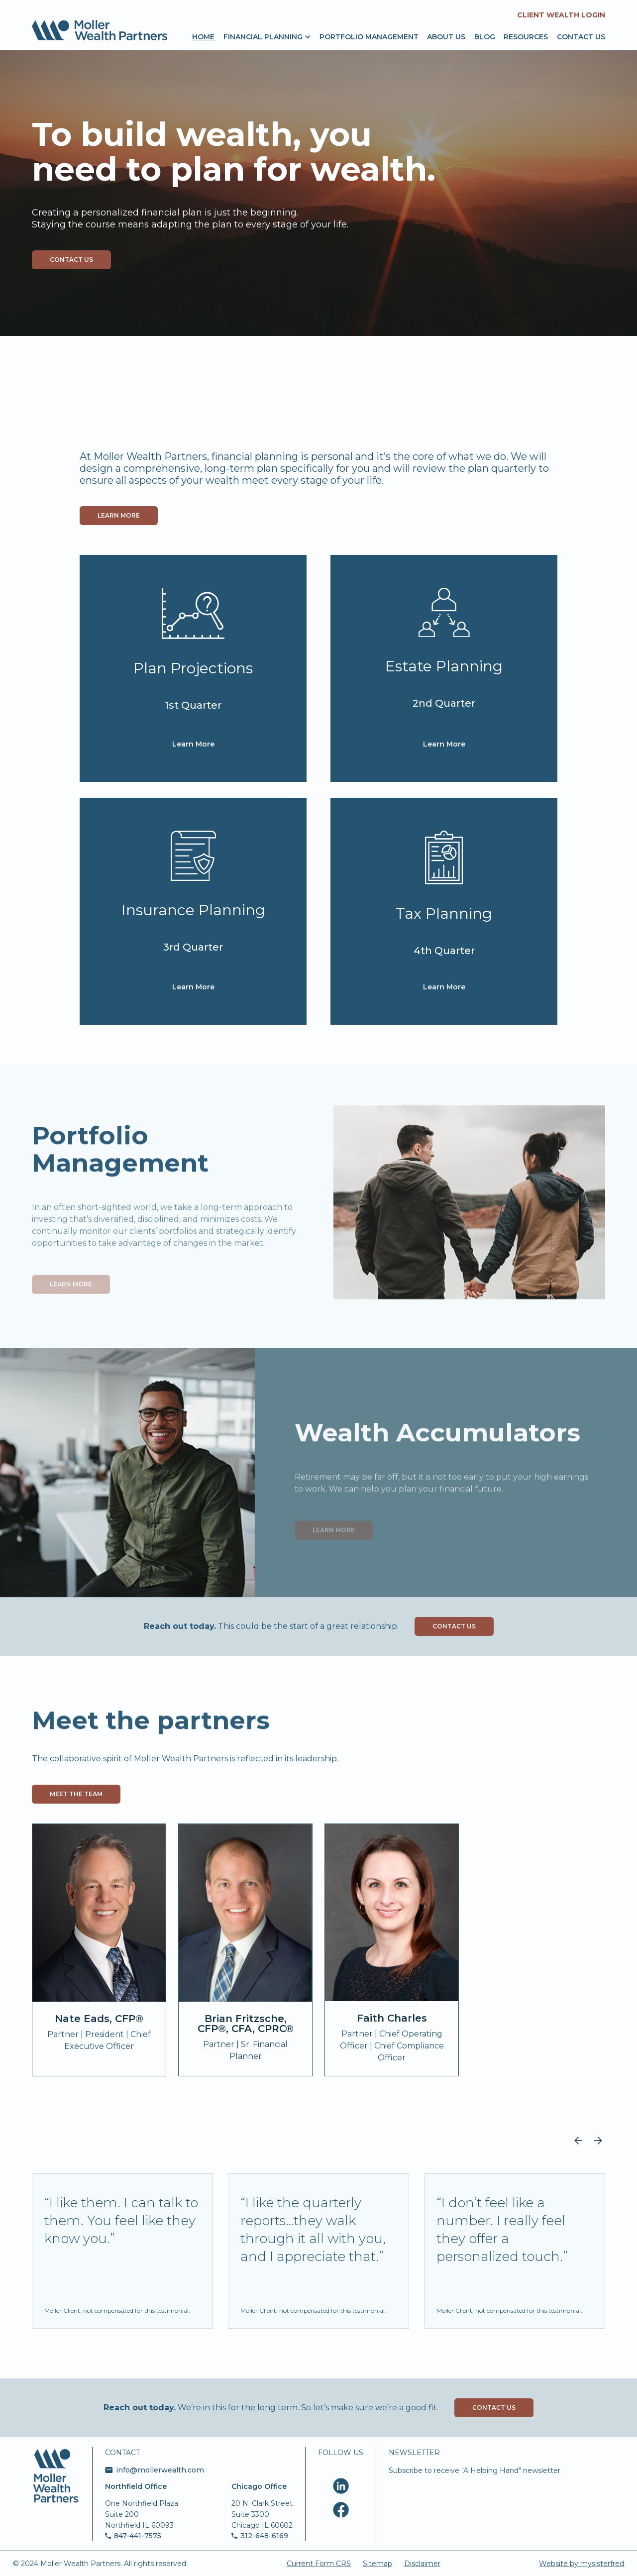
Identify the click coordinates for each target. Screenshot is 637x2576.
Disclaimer (422, 2563)
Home (203, 36)
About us (446, 36)
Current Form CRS (319, 2563)
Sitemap (377, 2563)
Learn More (193, 744)
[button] (263, 36)
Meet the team (76, 1794)
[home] (99, 30)
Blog (484, 36)
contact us (71, 259)
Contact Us (454, 1626)
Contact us (581, 36)
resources (526, 36)
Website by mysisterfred (581, 2563)
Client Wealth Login (561, 14)
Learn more (119, 515)
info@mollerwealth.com (160, 2470)
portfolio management (369, 36)
